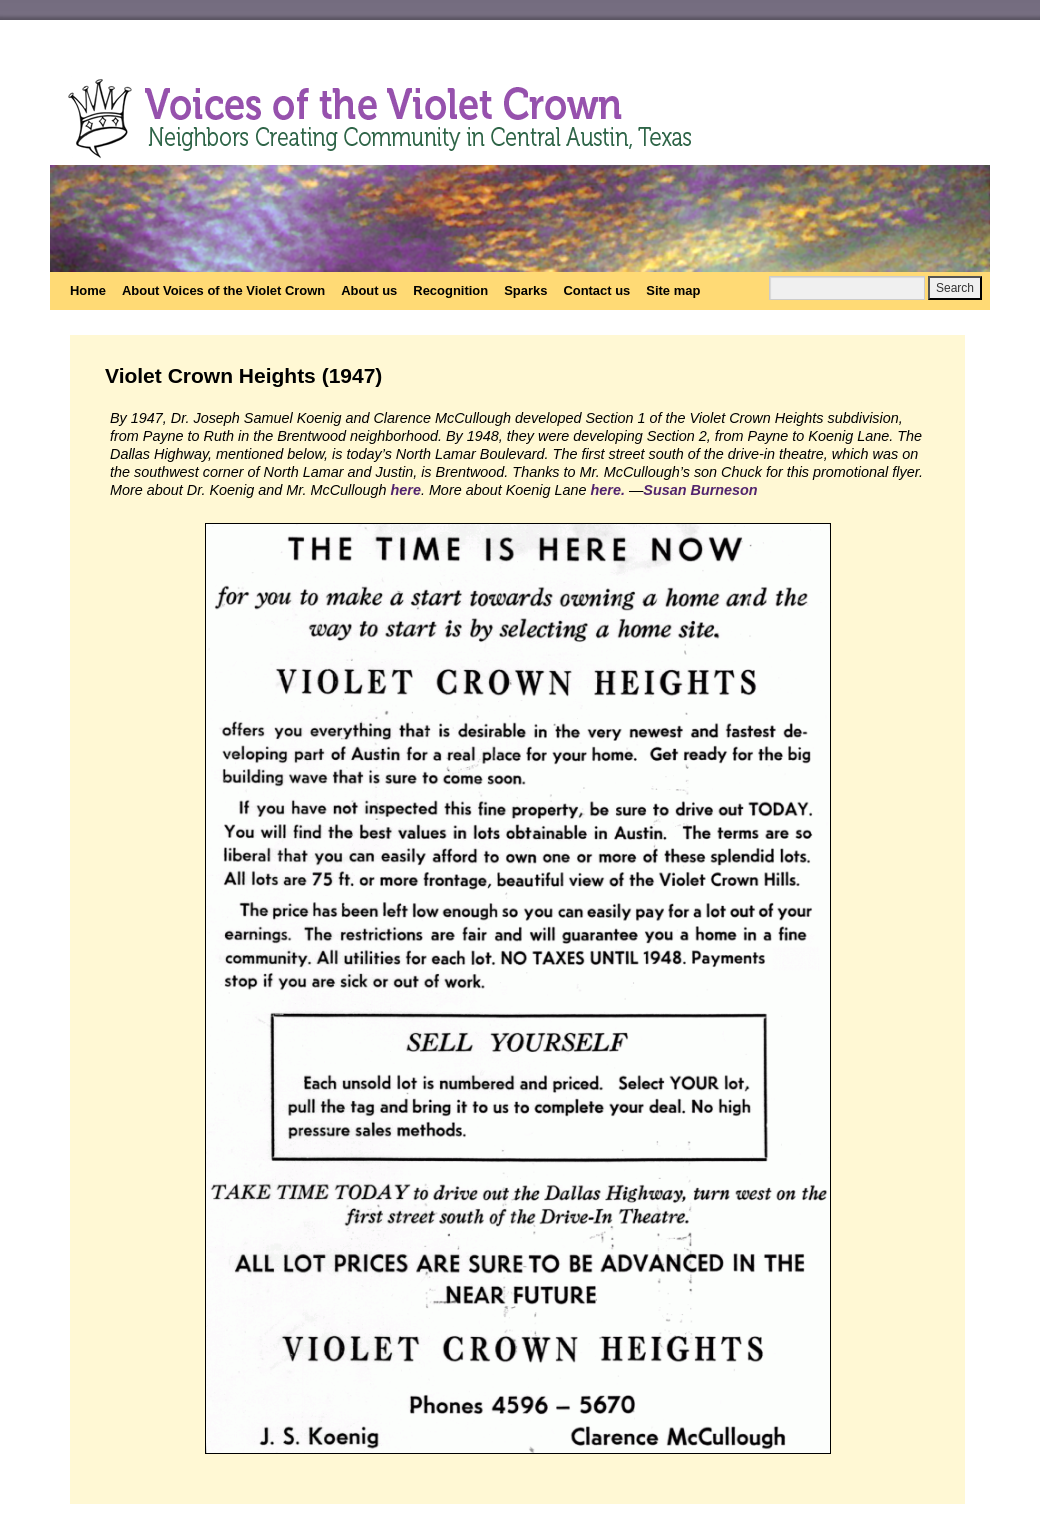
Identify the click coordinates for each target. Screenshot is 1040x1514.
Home (88, 290)
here (405, 490)
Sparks (525, 290)
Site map (673, 290)
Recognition (450, 290)
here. (608, 490)
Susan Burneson (700, 490)
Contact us (596, 290)
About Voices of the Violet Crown (223, 290)
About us (369, 290)
